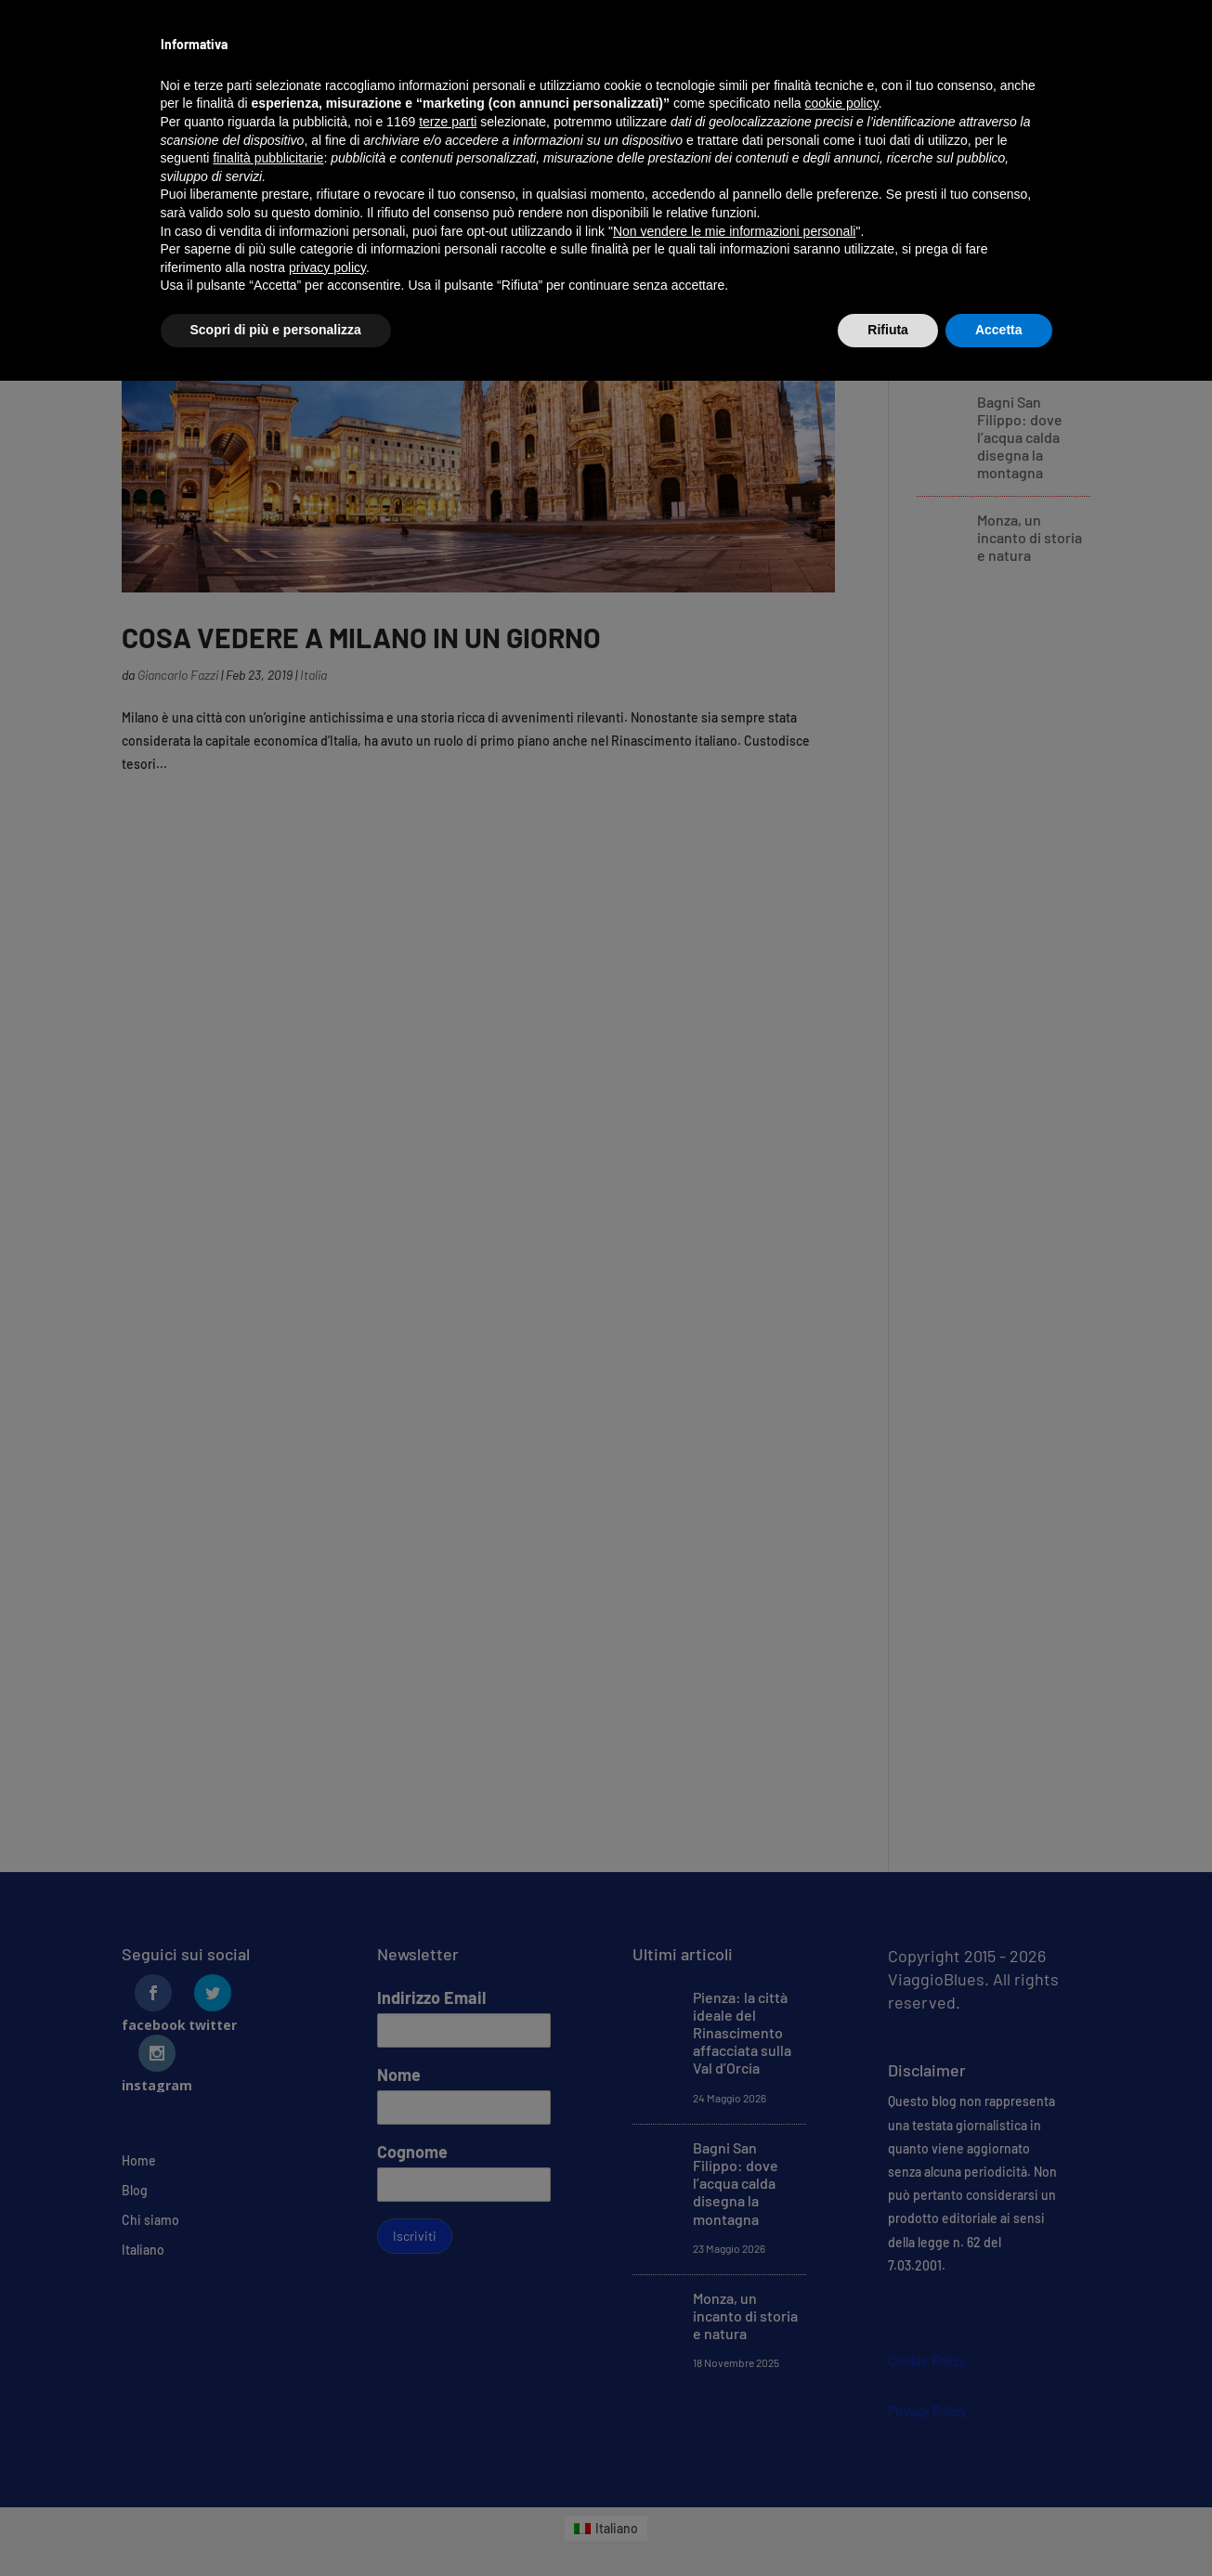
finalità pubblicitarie (268, 157)
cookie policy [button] (842, 103)
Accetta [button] (999, 329)
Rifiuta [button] (887, 329)
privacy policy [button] (327, 267)
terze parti (447, 121)
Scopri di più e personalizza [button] (275, 329)
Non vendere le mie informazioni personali (734, 231)
